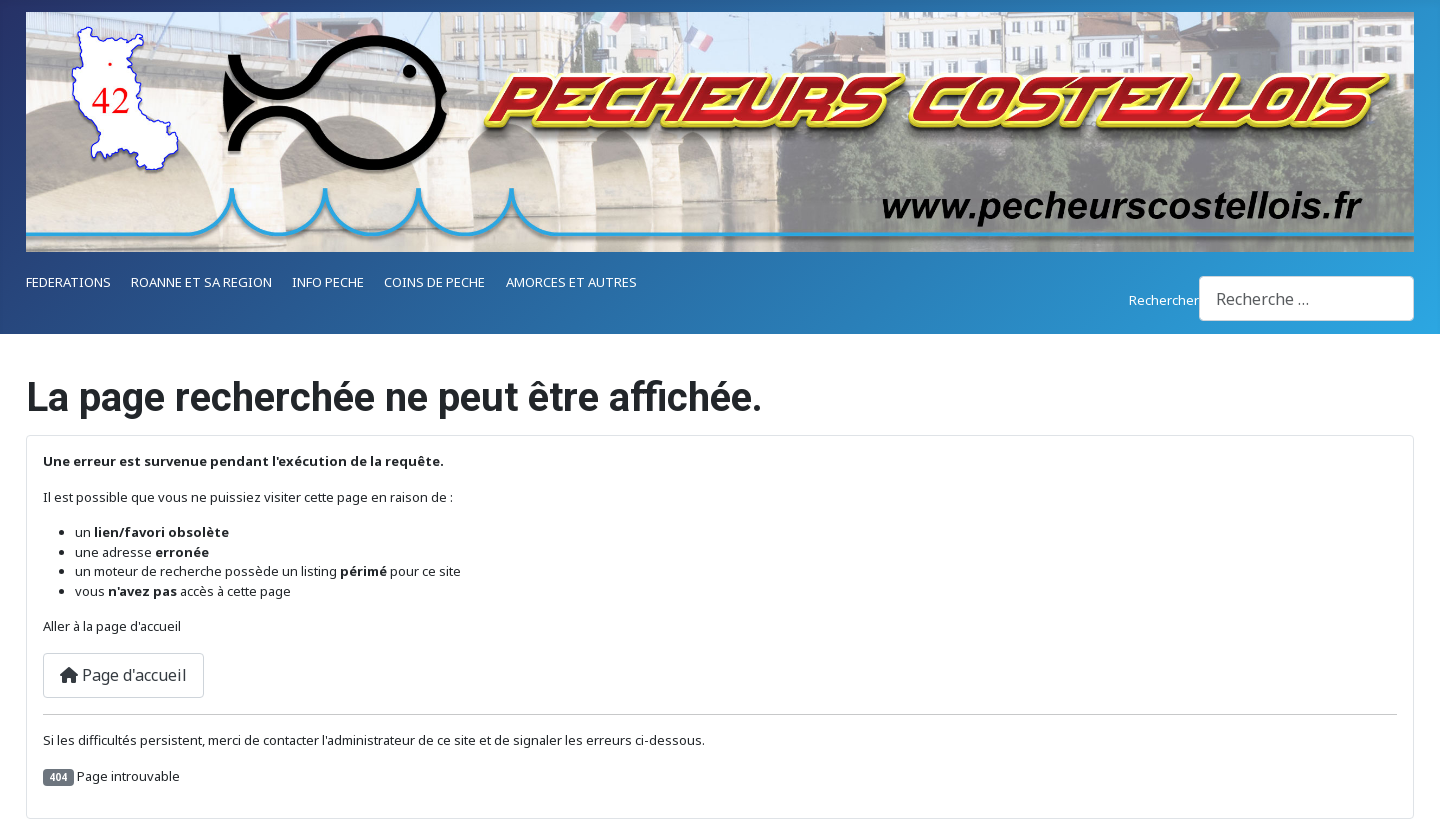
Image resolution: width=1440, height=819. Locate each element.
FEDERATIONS (68, 282)
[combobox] (1306, 298)
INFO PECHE (328, 282)
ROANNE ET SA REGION (201, 282)
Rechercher (1164, 300)
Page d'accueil (123, 675)
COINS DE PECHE (434, 282)
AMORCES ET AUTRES (571, 282)
